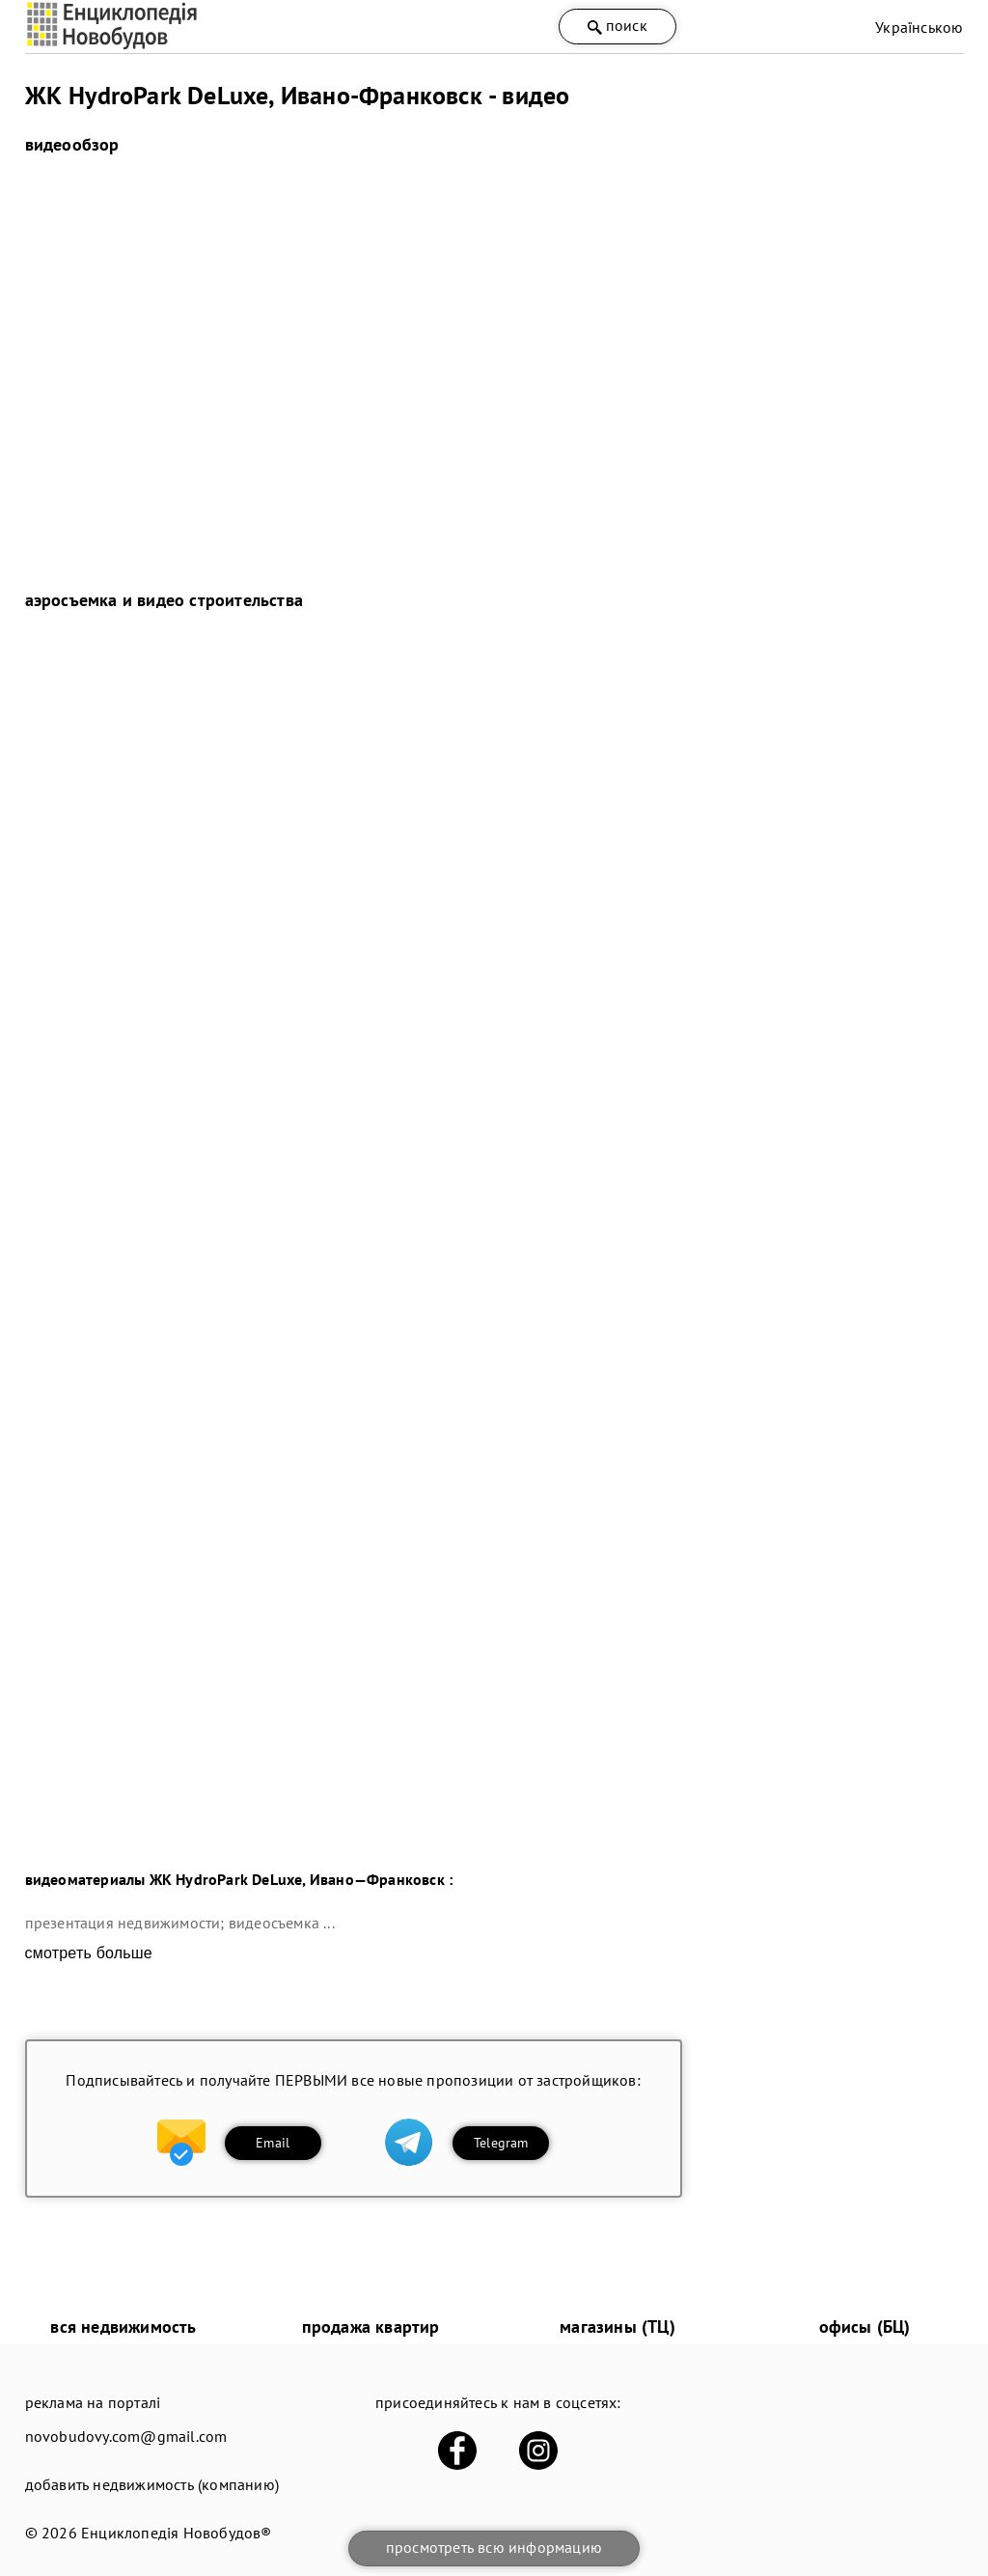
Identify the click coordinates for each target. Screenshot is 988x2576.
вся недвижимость (123, 2326)
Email (272, 2142)
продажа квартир (371, 2326)
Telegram (501, 2142)
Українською (919, 27)
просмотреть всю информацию (494, 2547)
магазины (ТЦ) (617, 2326)
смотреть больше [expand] (88, 1953)
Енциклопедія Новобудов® (176, 2532)
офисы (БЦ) (865, 2326)
